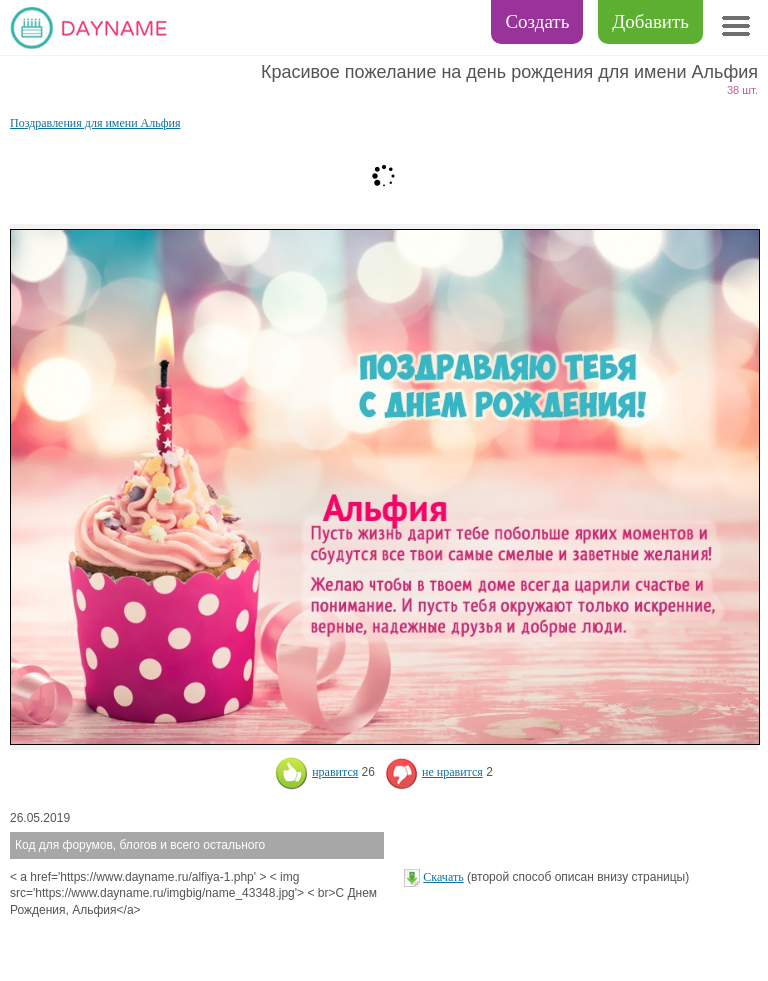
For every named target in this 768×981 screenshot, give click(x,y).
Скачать (443, 877)
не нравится (434, 772)
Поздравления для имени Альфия (95, 123)
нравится (316, 772)
